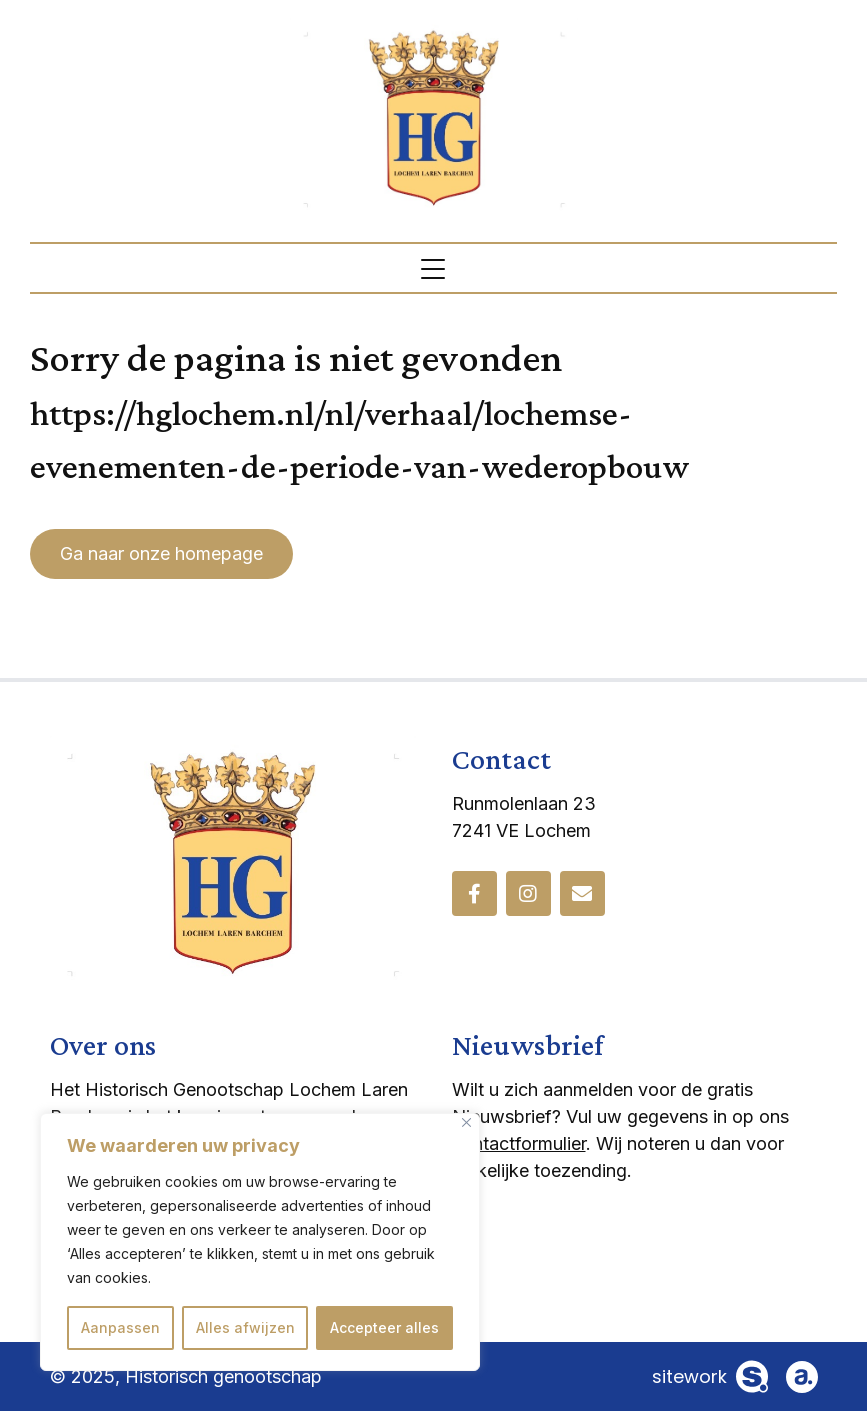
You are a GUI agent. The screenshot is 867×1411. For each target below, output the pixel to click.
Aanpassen (120, 1327)
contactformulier (519, 1143)
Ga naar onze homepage (161, 553)
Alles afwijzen (245, 1327)
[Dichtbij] (466, 1122)
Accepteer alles (384, 1327)
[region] (260, 1242)
